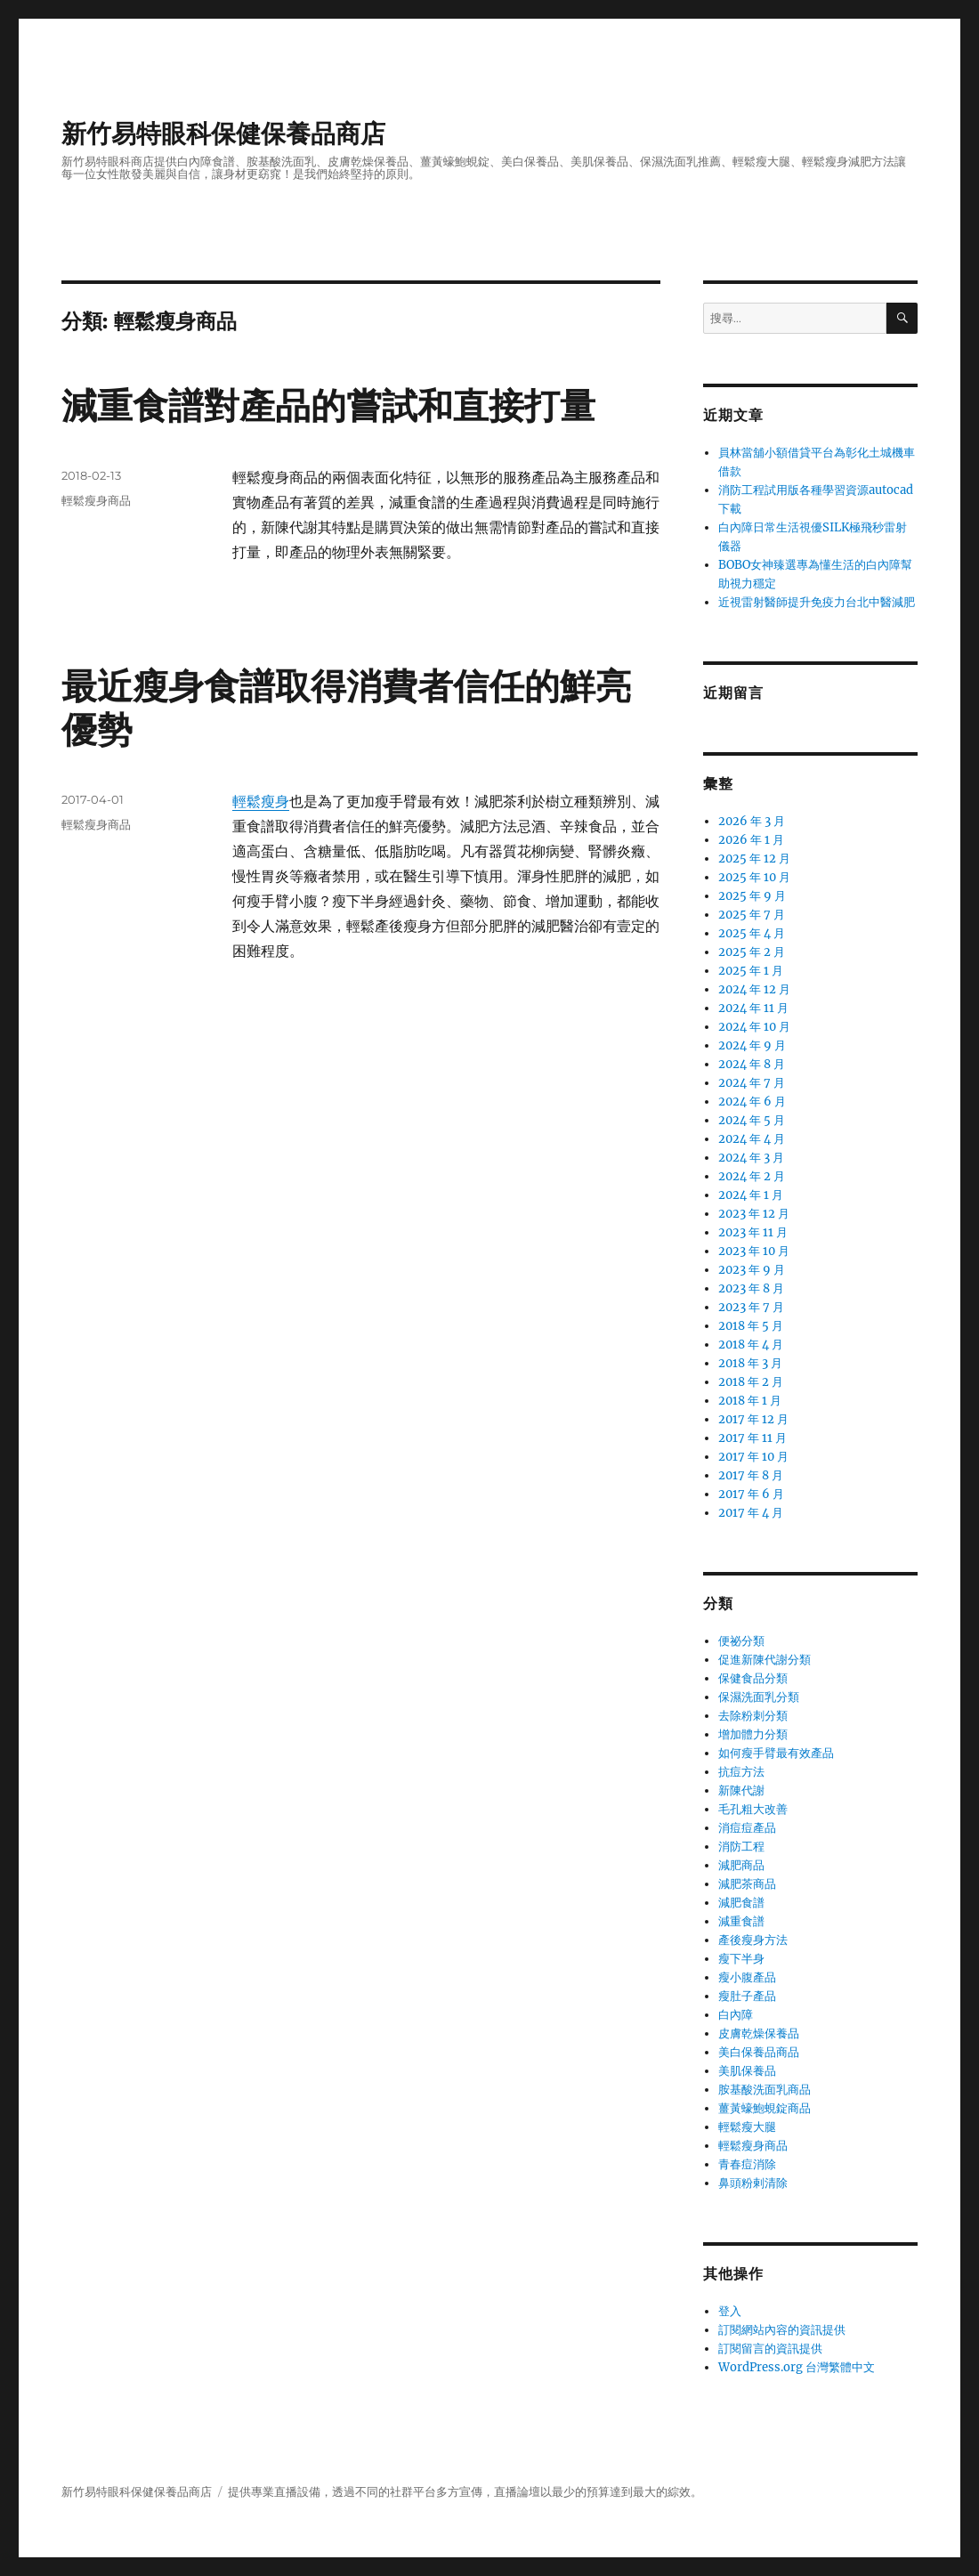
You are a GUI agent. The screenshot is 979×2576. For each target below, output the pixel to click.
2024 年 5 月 (751, 1120)
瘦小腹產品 (747, 1977)
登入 (729, 2311)
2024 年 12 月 (754, 989)
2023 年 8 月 (751, 1288)
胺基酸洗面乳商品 (764, 2089)
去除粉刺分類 (753, 1715)
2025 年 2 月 (751, 952)
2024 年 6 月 (752, 1101)
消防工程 (741, 1846)
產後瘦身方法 (753, 1940)
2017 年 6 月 (751, 1494)
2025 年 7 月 (751, 914)
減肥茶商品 (747, 1883)
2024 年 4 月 (751, 1138)
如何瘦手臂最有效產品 (776, 1753)
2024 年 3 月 (751, 1157)
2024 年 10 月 (754, 1026)
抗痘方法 (741, 1771)
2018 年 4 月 (750, 1344)
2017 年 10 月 (753, 1456)
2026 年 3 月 (751, 821)
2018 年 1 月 (749, 1400)
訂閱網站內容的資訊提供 (782, 2329)
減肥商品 (741, 1865)
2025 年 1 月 (750, 970)
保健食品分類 (753, 1678)
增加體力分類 (753, 1734)
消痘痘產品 (747, 1827)
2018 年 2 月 (750, 1381)
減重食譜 (741, 1921)
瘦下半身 (741, 1958)
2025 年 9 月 (752, 895)
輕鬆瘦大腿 (747, 2127)
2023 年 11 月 (753, 1232)
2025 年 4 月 (751, 933)
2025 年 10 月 (754, 877)
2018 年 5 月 (750, 1325)
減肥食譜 (741, 1902)
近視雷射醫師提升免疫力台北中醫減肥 (816, 602)
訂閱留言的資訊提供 (770, 2348)
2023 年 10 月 (753, 1251)
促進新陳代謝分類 (764, 1659)
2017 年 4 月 (750, 1512)
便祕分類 (741, 1640)
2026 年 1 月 (751, 839)
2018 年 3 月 (750, 1363)
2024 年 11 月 (753, 1008)
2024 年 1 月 (750, 1195)
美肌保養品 (747, 2070)
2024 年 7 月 (751, 1082)
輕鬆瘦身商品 (96, 500)
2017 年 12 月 (753, 1419)
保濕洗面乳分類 (758, 1697)
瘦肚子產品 (747, 1996)
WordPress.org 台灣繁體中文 (796, 2367)
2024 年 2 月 (751, 1176)
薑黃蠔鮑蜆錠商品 (764, 2108)
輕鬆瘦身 (260, 801)
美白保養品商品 (758, 2052)
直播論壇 (517, 2491)
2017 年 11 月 (752, 1438)
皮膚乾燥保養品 (758, 2033)
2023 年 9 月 (751, 1269)
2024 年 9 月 (752, 1045)
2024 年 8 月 (751, 1064)
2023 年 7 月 (751, 1307)
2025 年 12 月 (754, 858)
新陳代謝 (741, 1790)
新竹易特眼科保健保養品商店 (223, 133)
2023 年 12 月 (753, 1213)
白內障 (735, 2014)
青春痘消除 (747, 2164)
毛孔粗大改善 (753, 1809)
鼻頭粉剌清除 (753, 2183)
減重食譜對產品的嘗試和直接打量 (328, 405)
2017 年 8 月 (750, 1475)
